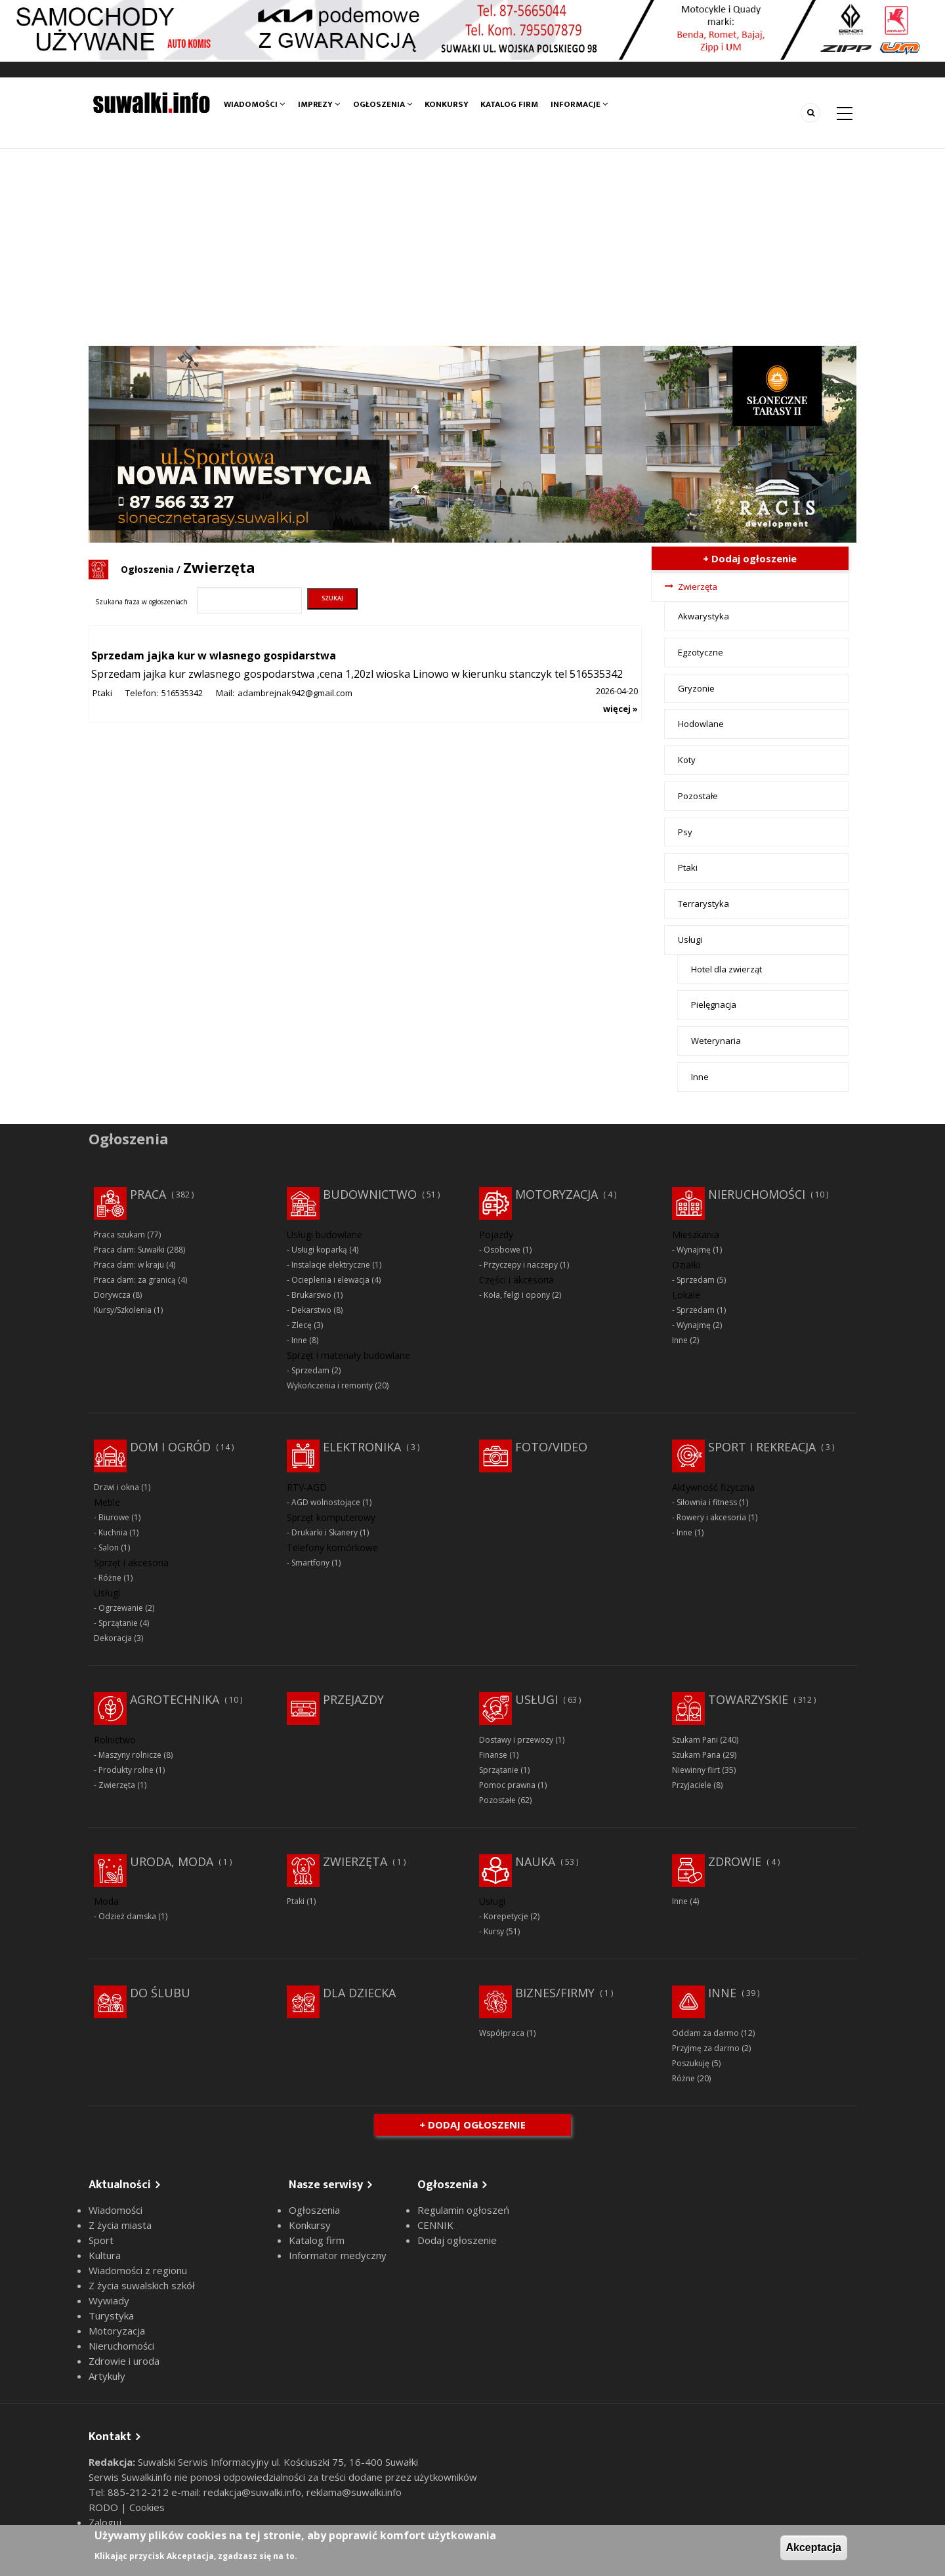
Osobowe (502, 1249)
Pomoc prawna (507, 1785)
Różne (109, 1577)
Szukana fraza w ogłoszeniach (141, 601)
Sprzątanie (118, 1623)
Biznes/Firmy (555, 1993)
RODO (105, 2507)
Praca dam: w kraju (129, 1264)
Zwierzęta (697, 586)
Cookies (147, 2507)
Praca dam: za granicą (135, 1279)
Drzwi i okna (116, 1487)
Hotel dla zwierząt (726, 969)
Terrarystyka (703, 903)
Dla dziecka (359, 1993)
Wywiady (109, 2300)
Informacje (580, 104)
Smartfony (310, 1562)
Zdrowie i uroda (124, 2360)
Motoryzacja (556, 1194)
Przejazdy (353, 1699)
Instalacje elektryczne (330, 1264)
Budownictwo (370, 1194)
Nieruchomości (756, 1194)
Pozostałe (698, 796)
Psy (685, 832)
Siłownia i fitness (707, 1502)
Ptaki (102, 693)
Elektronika (362, 1447)
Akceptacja (814, 2547)
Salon (108, 1547)
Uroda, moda (171, 1861)
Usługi (690, 939)
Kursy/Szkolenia (123, 1310)
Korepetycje (506, 1916)
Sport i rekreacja (762, 1447)
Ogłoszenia (382, 104)
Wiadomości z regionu (138, 2270)
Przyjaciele (691, 1785)
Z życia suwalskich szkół (142, 2285)
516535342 (182, 693)
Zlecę (301, 1325)
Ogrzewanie (120, 1607)
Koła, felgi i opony (517, 1294)
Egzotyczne (700, 652)
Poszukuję (690, 2063)
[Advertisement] (472, 247)
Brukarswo (311, 1294)
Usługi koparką (319, 1249)
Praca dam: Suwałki (129, 1249)
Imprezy (319, 104)
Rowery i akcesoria (711, 1517)
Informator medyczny (338, 2255)
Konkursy (447, 104)
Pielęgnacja (713, 1004)
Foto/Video (551, 1447)
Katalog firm (510, 104)
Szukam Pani (695, 1739)
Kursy (494, 1931)
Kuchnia (112, 1532)
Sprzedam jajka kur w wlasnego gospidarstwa (213, 655)
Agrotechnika (174, 1699)
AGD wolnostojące (325, 1502)
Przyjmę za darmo (706, 2048)
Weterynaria (716, 1041)
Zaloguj (105, 2522)
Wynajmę (694, 1249)
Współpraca (501, 2033)
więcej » (620, 709)
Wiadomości (254, 104)
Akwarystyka (703, 616)
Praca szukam (119, 1234)
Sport (101, 2240)
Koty (687, 760)
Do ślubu (160, 1993)
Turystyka (111, 2315)
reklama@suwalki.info (354, 2492)
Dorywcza (112, 1294)
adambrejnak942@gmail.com (295, 693)
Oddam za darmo (705, 2033)
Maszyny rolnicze (129, 1754)
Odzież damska (127, 1916)
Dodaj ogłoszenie (457, 2240)
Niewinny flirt (696, 1770)
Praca (148, 1194)
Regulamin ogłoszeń (463, 2209)
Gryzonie (696, 688)
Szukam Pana (696, 1754)
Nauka (535, 1861)
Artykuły (107, 2375)
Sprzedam (310, 1370)
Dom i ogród (170, 1447)
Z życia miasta (120, 2225)
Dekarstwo (311, 1310)
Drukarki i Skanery (324, 1532)
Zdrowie (734, 1861)
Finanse (493, 1754)
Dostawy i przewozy (516, 1739)
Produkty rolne (126, 1770)
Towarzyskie (748, 1699)
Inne (700, 1077)
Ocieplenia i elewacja (330, 1279)
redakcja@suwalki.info (252, 2492)
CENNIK (435, 2225)
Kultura (105, 2255)
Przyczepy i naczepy (521, 1264)
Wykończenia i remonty (330, 1385)
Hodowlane (701, 724)
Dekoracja (113, 1638)
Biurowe (113, 1517)
